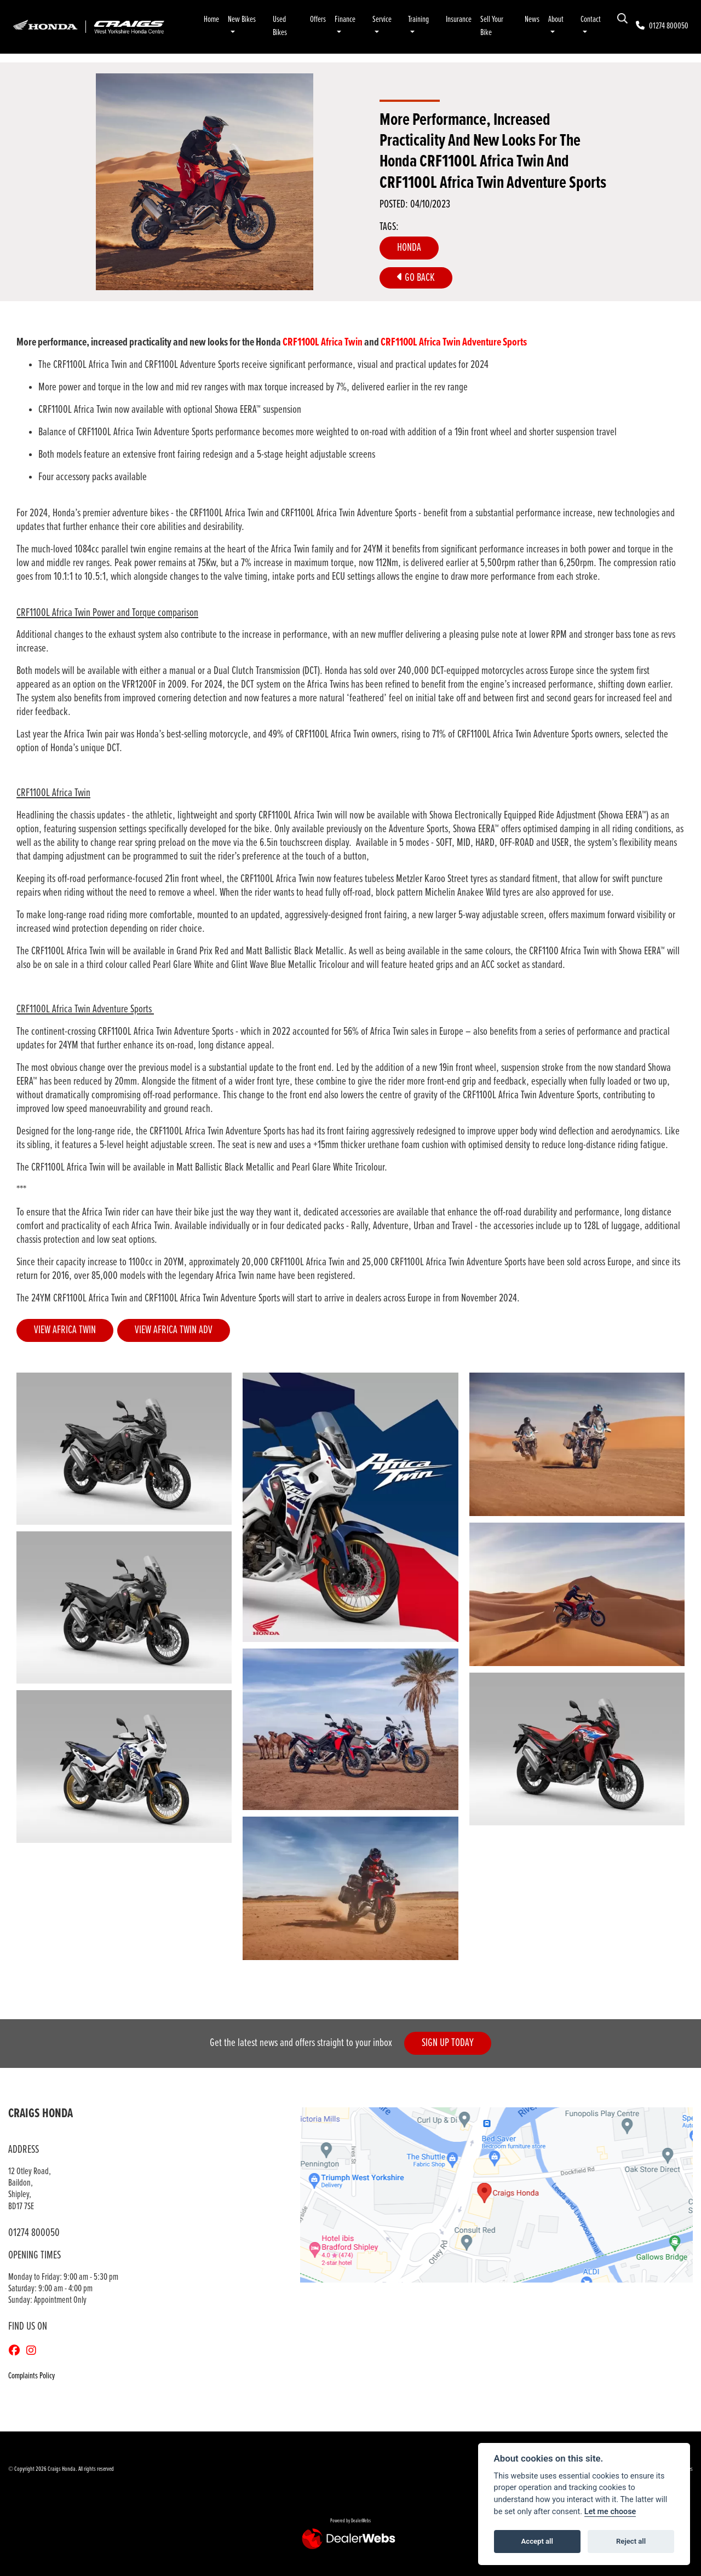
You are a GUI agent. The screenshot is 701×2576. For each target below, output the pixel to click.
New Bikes (242, 19)
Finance (345, 19)
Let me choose (610, 2511)
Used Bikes (280, 26)
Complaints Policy (31, 2376)
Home (211, 19)
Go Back (416, 277)
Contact (591, 19)
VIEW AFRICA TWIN (65, 1330)
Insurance (459, 19)
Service (382, 19)
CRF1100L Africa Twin (323, 342)
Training (418, 19)
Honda (409, 247)
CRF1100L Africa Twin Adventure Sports (454, 342)
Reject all (631, 2541)
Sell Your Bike (491, 26)
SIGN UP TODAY (449, 2043)
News (532, 19)
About (556, 19)
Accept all (537, 2541)
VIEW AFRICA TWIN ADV (173, 1330)
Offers (318, 19)
